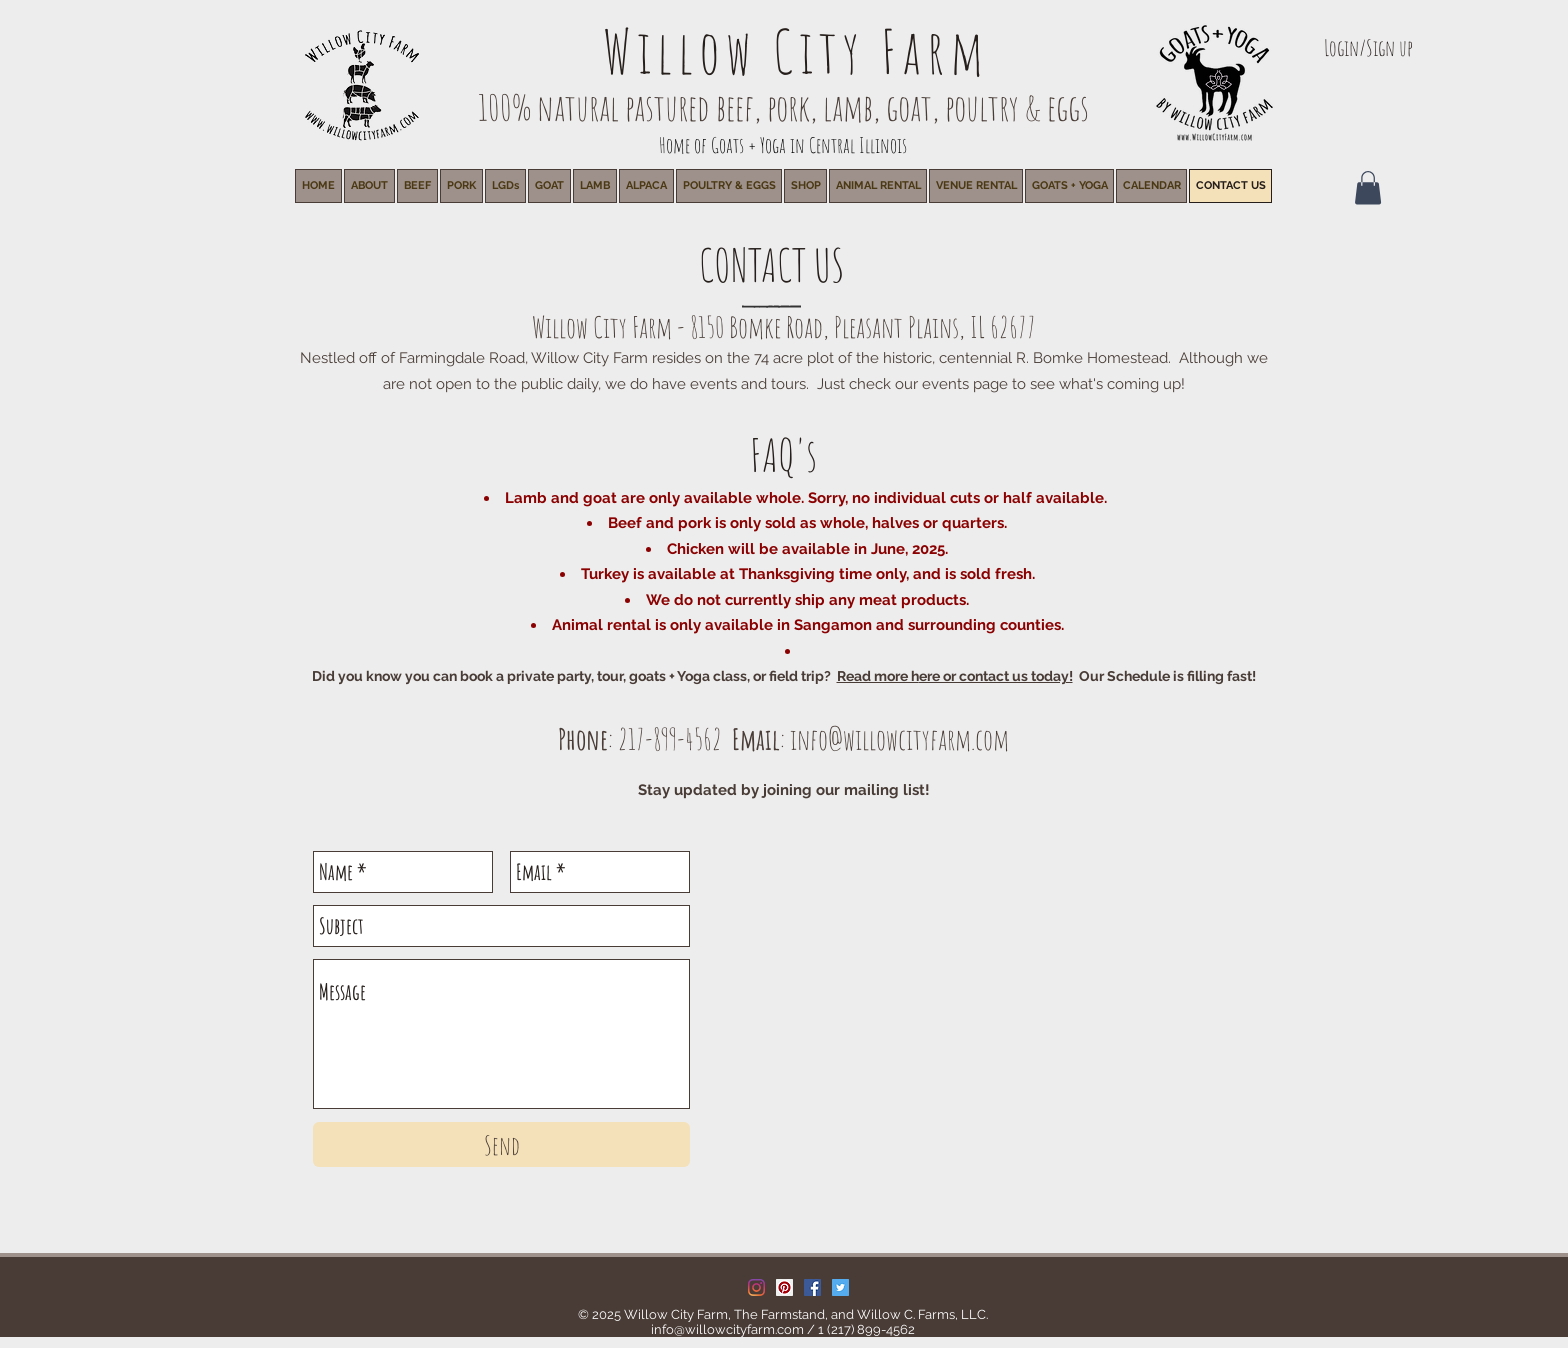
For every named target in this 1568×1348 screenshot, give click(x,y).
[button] (878, 186)
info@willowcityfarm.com (899, 739)
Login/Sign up (1368, 47)
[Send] (501, 1144)
